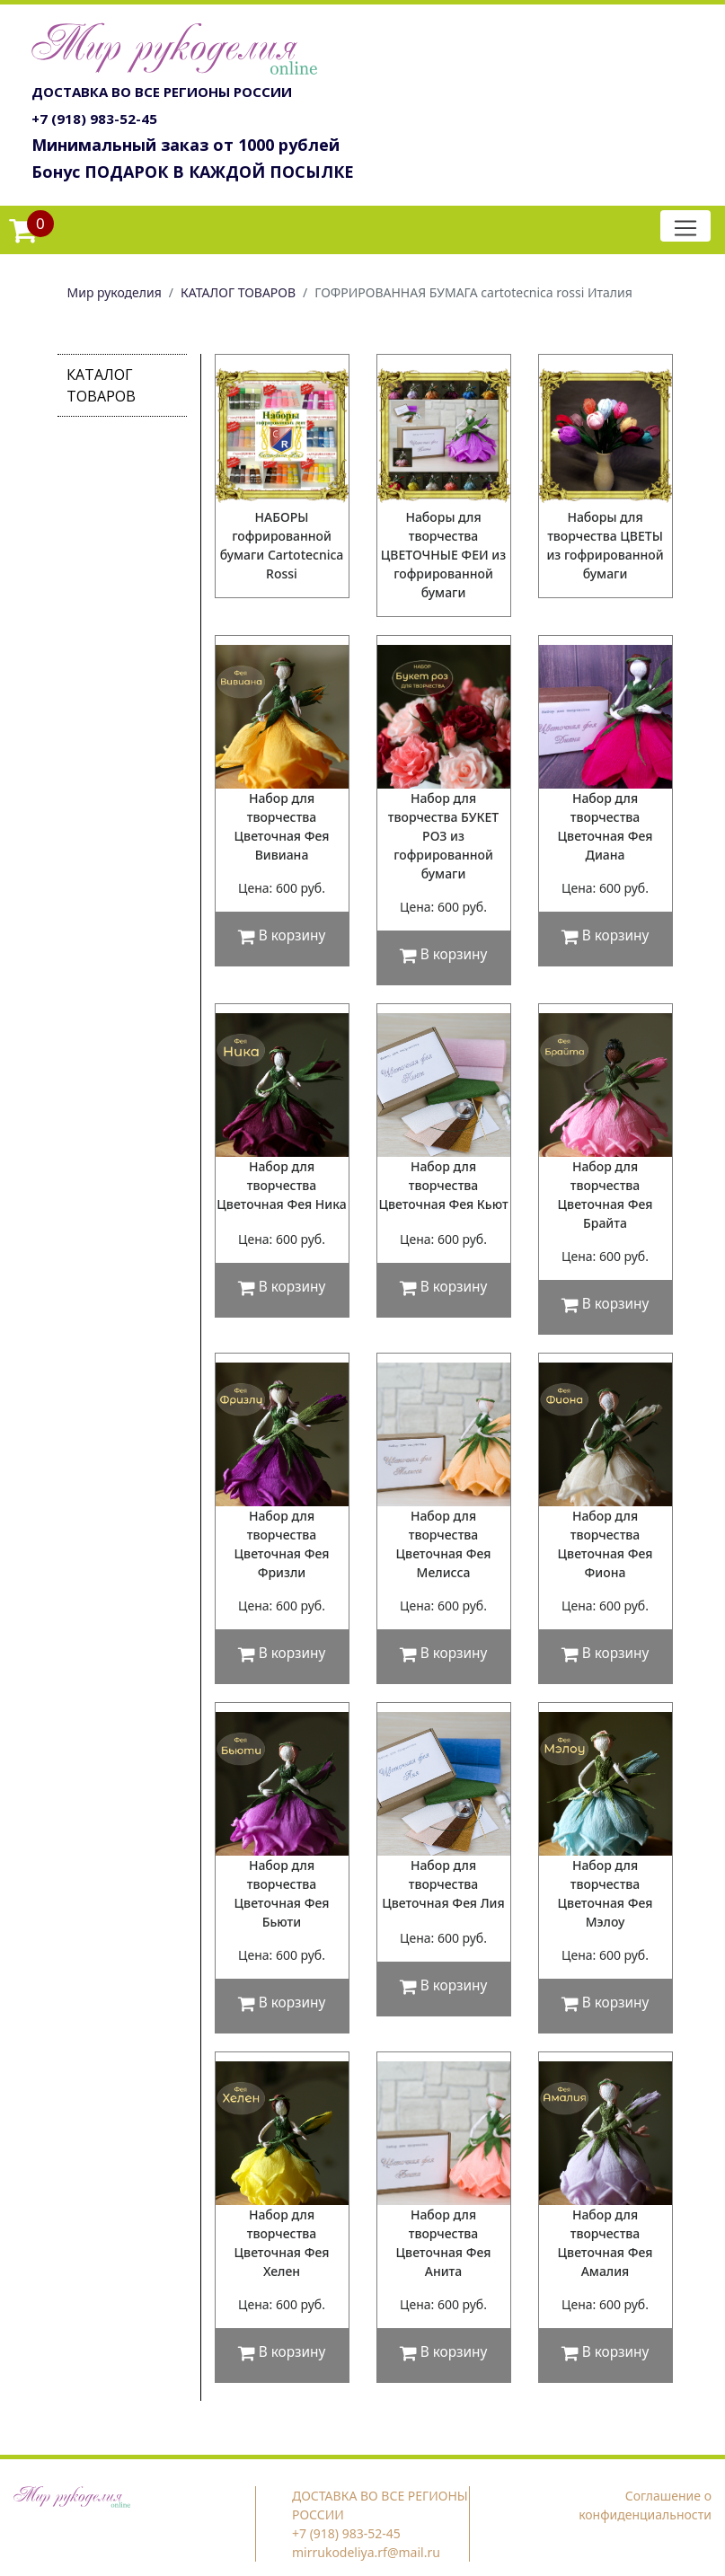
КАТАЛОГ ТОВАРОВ (238, 292)
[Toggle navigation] (685, 226)
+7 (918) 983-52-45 (94, 119)
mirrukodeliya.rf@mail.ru (366, 2552)
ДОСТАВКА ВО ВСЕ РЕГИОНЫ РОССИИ (161, 92)
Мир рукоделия (114, 292)
